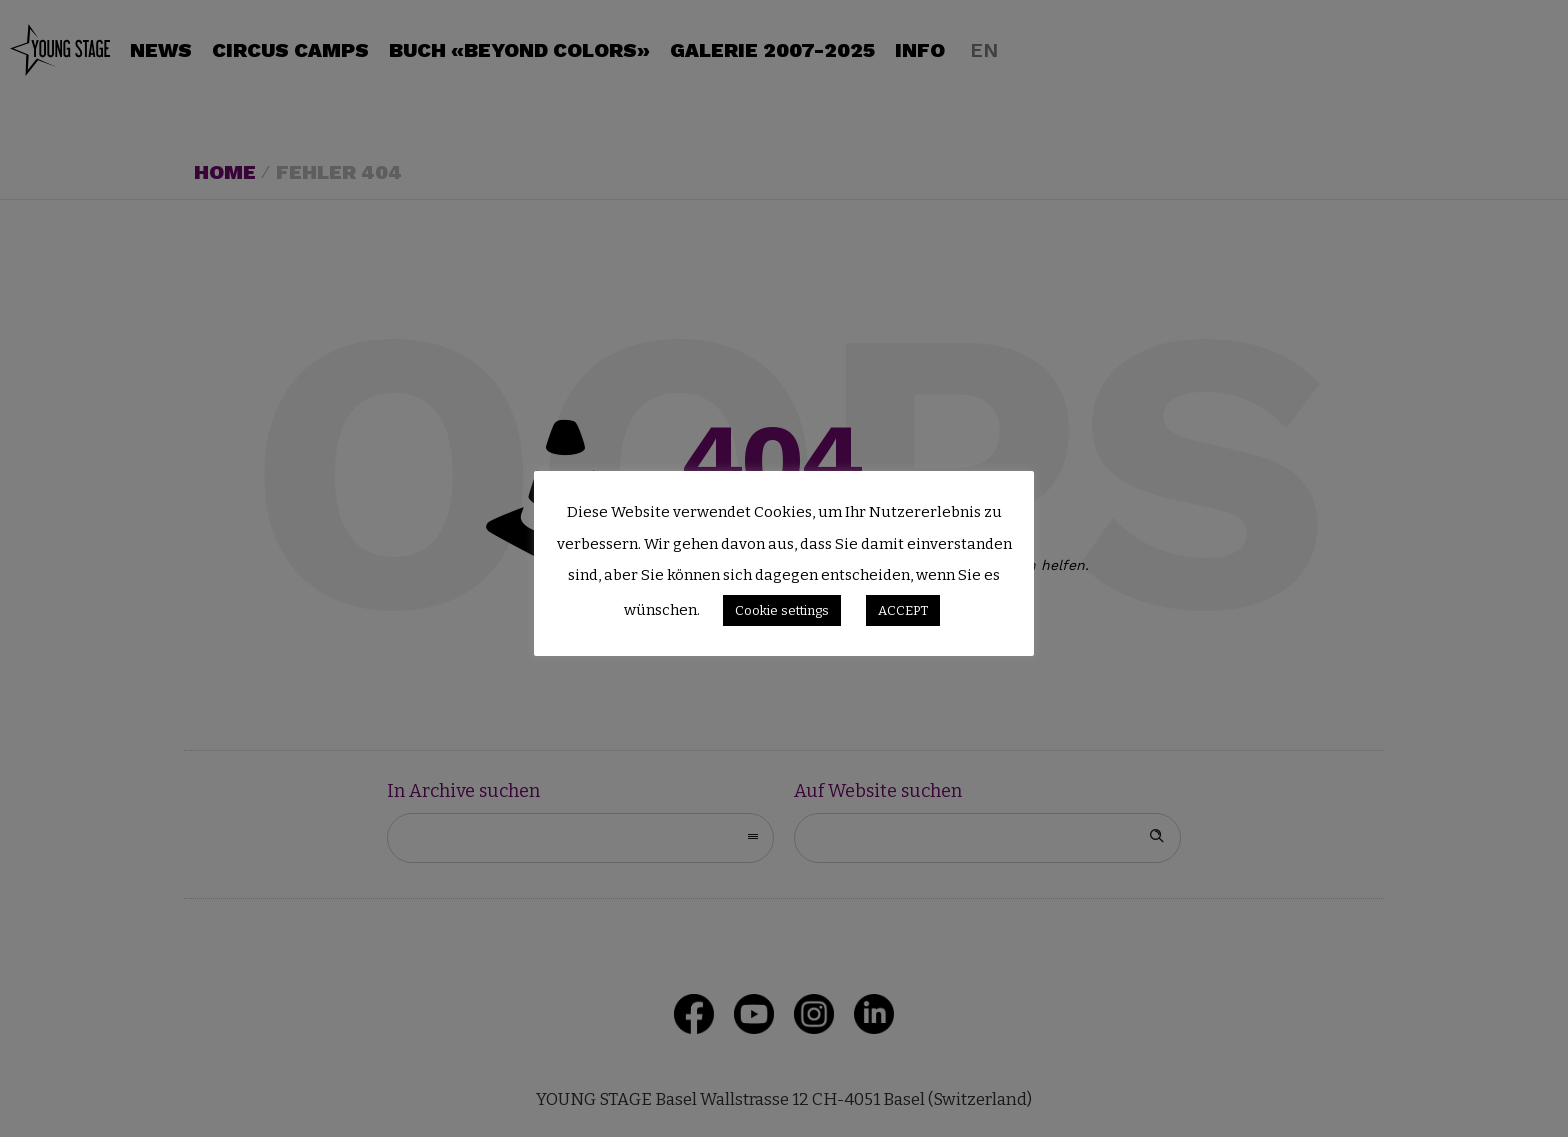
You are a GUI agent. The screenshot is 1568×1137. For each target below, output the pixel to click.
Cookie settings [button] (782, 610)
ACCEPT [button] (903, 610)
